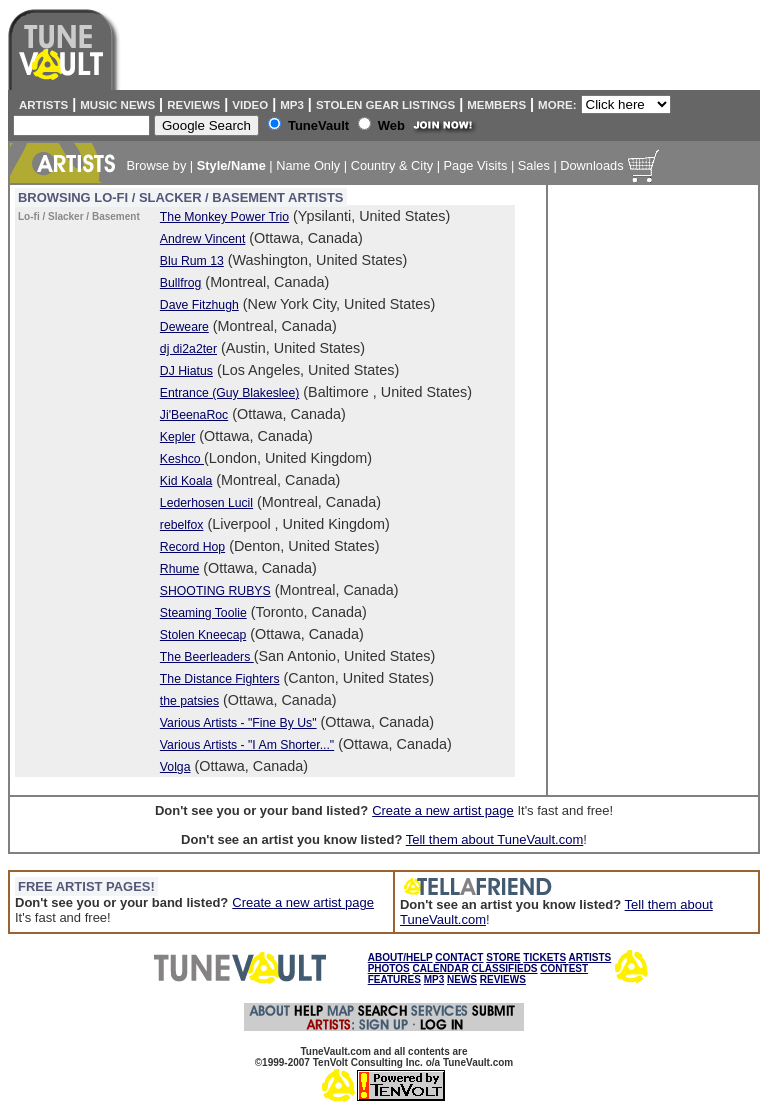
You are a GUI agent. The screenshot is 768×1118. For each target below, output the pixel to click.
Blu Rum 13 (192, 261)
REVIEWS (503, 979)
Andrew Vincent (202, 239)
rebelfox (182, 525)
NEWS (462, 979)
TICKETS (544, 957)
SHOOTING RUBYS (215, 591)
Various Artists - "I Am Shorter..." (247, 745)
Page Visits (476, 165)
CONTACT (459, 957)
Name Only (308, 165)
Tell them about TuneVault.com (495, 839)
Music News (117, 105)
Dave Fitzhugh (199, 305)
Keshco (182, 459)
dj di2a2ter (188, 349)
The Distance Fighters (220, 679)
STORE (503, 957)
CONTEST (564, 968)
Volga (175, 767)
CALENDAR (441, 968)
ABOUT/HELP (400, 957)
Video (250, 105)
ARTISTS (590, 957)
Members (496, 105)
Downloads (591, 165)
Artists (40, 105)
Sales (534, 165)
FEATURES (394, 979)
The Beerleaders (207, 657)
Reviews (193, 105)
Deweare (184, 327)
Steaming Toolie (203, 613)
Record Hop (192, 547)
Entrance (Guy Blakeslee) (229, 393)
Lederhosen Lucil (206, 503)
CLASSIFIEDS (504, 968)
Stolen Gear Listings (385, 105)
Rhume (179, 569)
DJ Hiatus (186, 371)
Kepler (177, 437)
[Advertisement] (633, 490)
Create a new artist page (443, 810)
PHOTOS (389, 968)
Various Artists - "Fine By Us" (238, 723)
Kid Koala (186, 481)
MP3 (292, 105)
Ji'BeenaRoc (194, 415)
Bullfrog (180, 283)
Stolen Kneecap (203, 635)
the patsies (189, 701)
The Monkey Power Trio (224, 217)
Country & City (392, 165)
